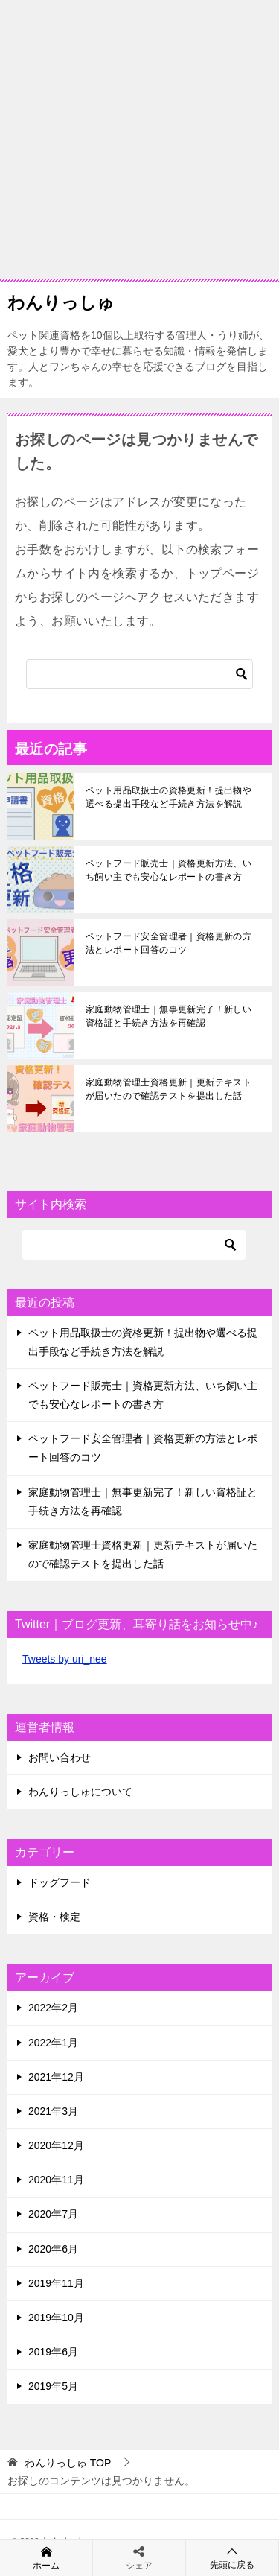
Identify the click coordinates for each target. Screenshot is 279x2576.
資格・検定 (54, 1917)
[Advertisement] (139, 139)
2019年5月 (53, 2386)
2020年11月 (56, 2180)
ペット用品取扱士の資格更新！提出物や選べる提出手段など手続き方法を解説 (168, 797)
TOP (68, 2463)
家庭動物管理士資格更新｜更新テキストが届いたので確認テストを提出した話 (168, 1089)
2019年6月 (53, 2352)
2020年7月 (53, 2214)
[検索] (139, 674)
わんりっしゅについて (80, 1792)
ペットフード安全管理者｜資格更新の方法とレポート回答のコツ (168, 943)
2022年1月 (53, 2043)
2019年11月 (56, 2283)
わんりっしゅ (61, 301)
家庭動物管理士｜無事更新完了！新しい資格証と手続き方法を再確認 (168, 1016)
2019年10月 (56, 2317)
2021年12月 (56, 2077)
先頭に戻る (232, 2557)
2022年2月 (53, 2008)
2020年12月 (56, 2145)
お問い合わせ (59, 1757)
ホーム (46, 2557)
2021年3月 (53, 2111)
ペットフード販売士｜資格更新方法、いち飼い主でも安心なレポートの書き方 (168, 870)
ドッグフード (59, 1882)
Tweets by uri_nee (64, 1659)
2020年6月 (53, 2249)
